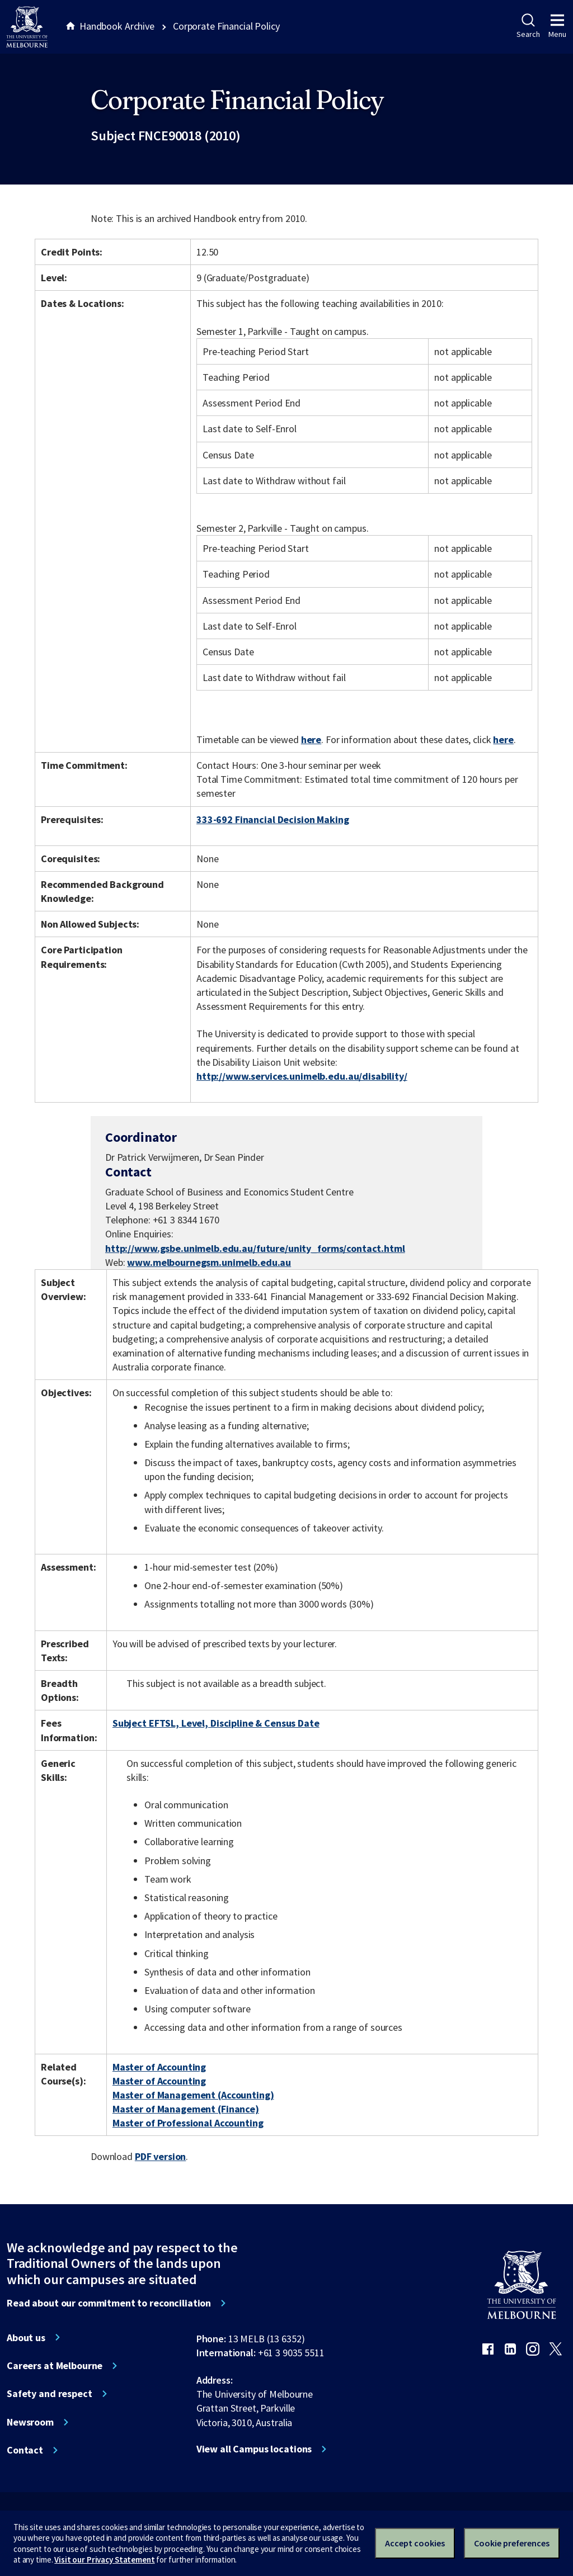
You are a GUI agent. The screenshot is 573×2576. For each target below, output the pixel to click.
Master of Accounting (159, 2066)
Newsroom (30, 2422)
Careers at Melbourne (54, 2366)
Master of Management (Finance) (185, 2108)
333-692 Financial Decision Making (272, 819)
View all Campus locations (254, 2449)
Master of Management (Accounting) (193, 2094)
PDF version (160, 2156)
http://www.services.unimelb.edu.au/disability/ (301, 1076)
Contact (25, 2450)
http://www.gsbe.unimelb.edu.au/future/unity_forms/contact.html (255, 1248)
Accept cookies (415, 2543)
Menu (557, 26)
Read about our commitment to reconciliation (109, 2303)
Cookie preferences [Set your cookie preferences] (511, 2543)
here (311, 739)
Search (527, 26)
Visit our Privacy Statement (104, 2559)
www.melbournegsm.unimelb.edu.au (209, 1262)
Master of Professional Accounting (188, 2122)
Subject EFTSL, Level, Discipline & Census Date (216, 1723)
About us (26, 2338)
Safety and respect (49, 2394)
